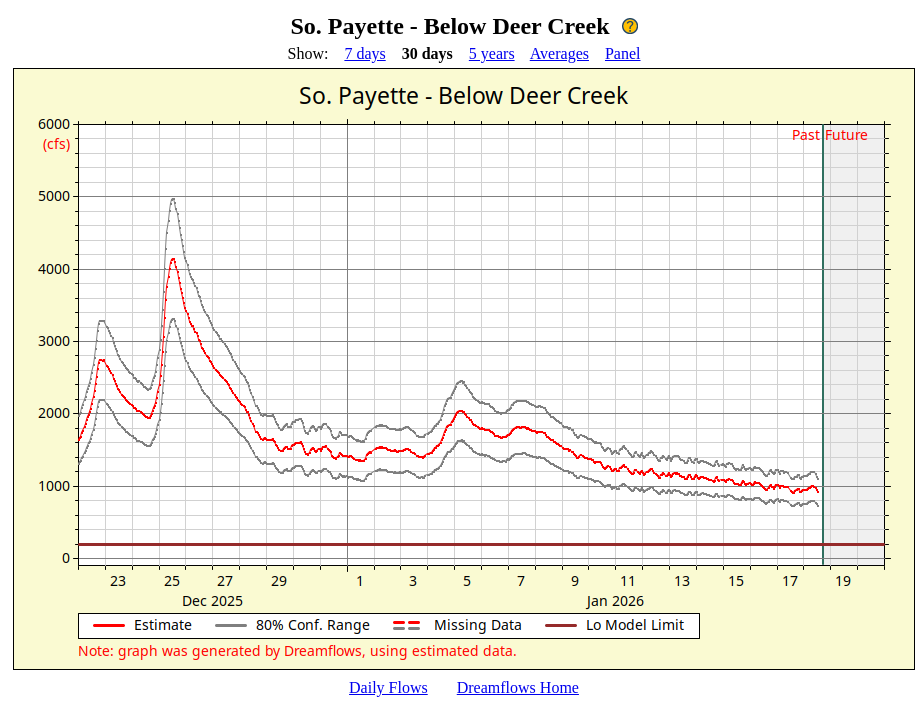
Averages (559, 53)
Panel (623, 53)
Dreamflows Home (518, 687)
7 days (364, 53)
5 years (492, 53)
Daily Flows (388, 687)
